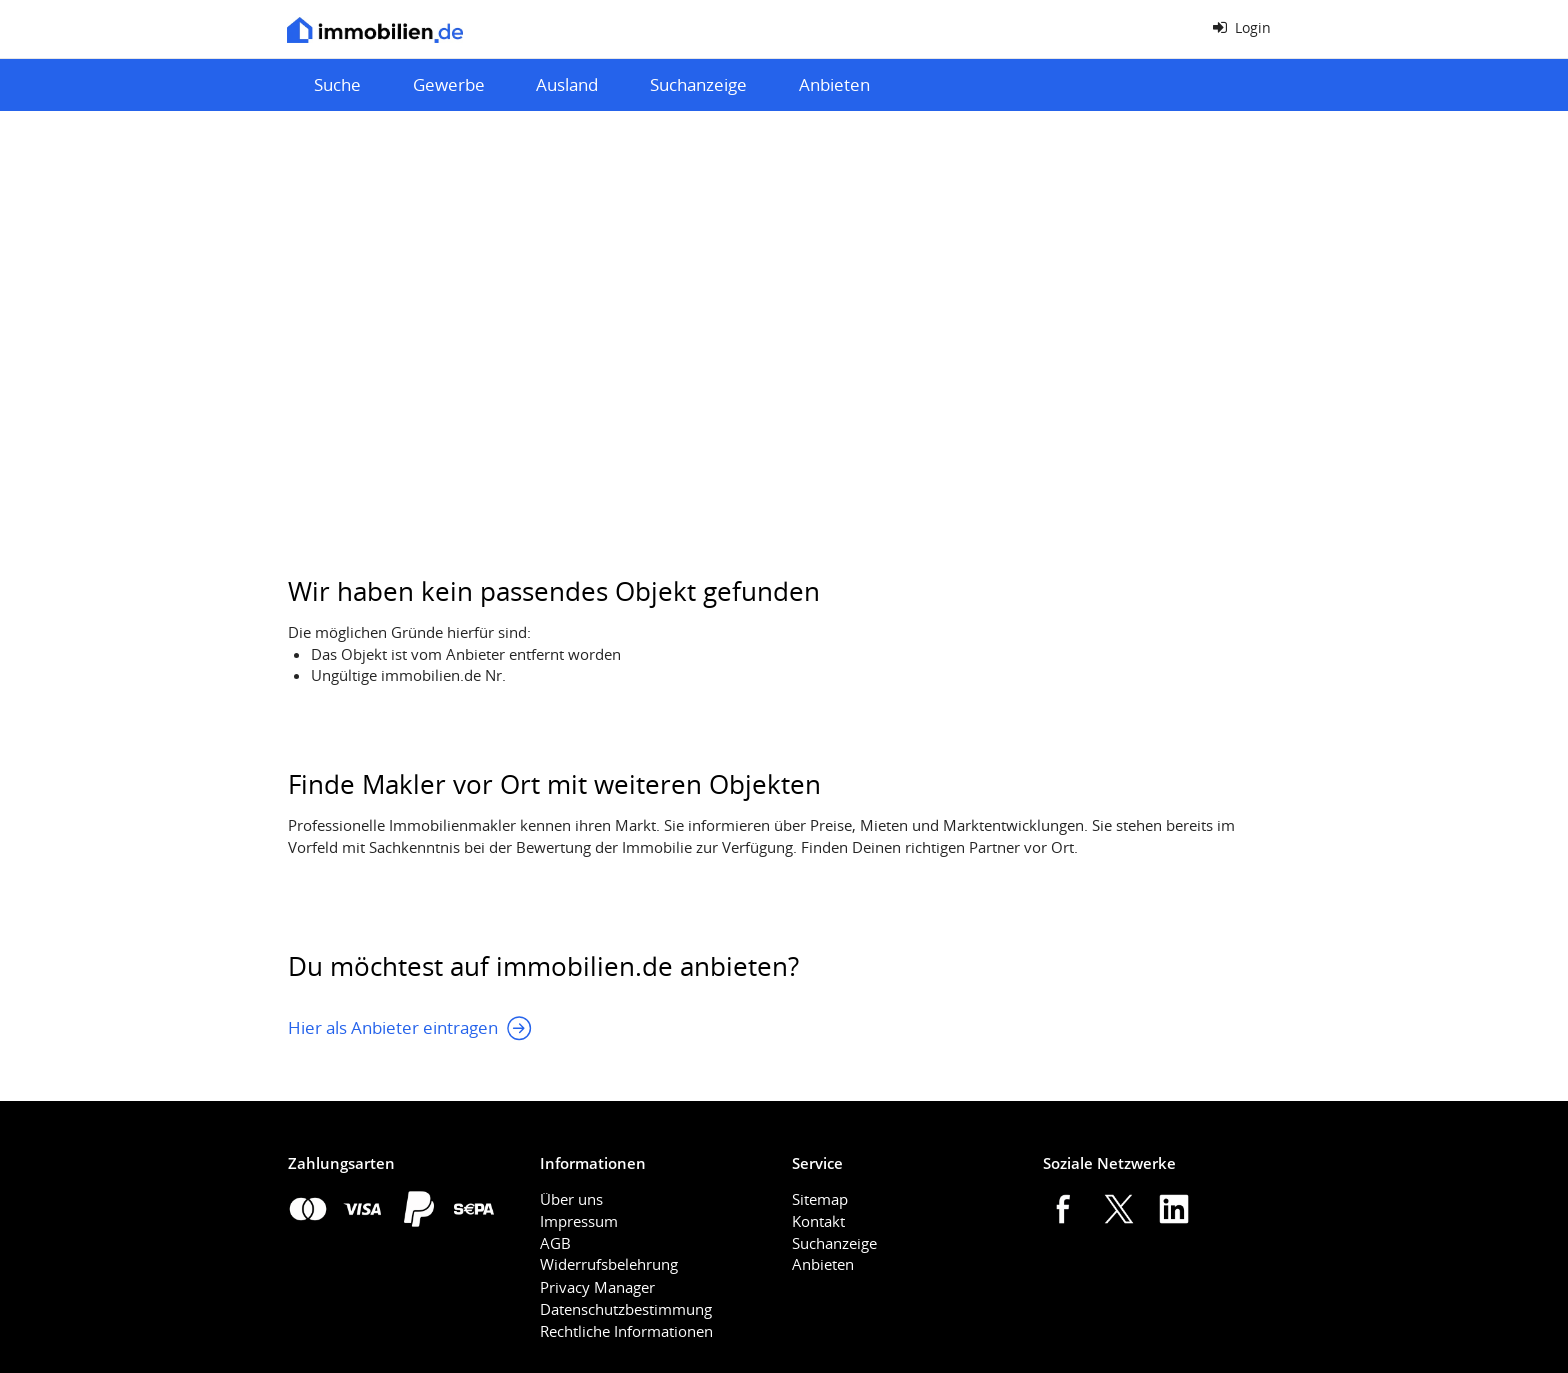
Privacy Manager (597, 1287)
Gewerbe (449, 84)
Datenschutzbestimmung (626, 1309)
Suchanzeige (698, 84)
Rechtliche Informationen (626, 1331)
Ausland (567, 84)
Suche (337, 84)
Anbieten (834, 84)
